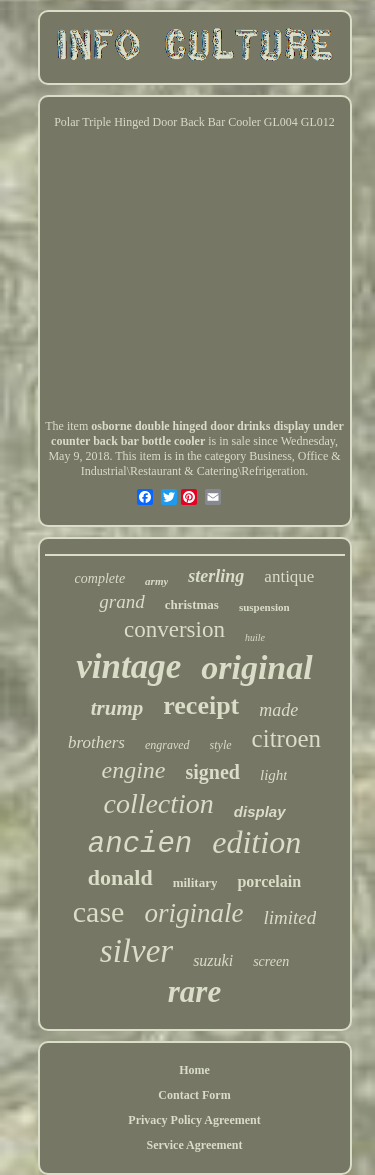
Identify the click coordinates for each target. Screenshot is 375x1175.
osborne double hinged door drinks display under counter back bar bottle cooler (197, 433)
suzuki (213, 960)
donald (120, 877)
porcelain (269, 881)
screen (271, 961)
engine (134, 770)
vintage (128, 666)
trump (117, 708)
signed (213, 772)
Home (194, 1070)
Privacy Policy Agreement (194, 1120)
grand (121, 601)
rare (194, 991)
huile (255, 637)
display (260, 811)
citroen (286, 738)
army (156, 581)
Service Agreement (194, 1145)
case (99, 911)
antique (289, 576)
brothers (96, 742)
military (195, 882)
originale (193, 913)
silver (136, 951)
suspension (264, 607)
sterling (216, 576)
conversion (174, 629)
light (274, 775)
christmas (192, 604)
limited (289, 917)
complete (100, 578)
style (221, 745)
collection (158, 803)
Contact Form (194, 1095)
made (278, 710)
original (256, 667)
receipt (201, 705)
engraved (167, 745)
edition (256, 842)
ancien (140, 844)
